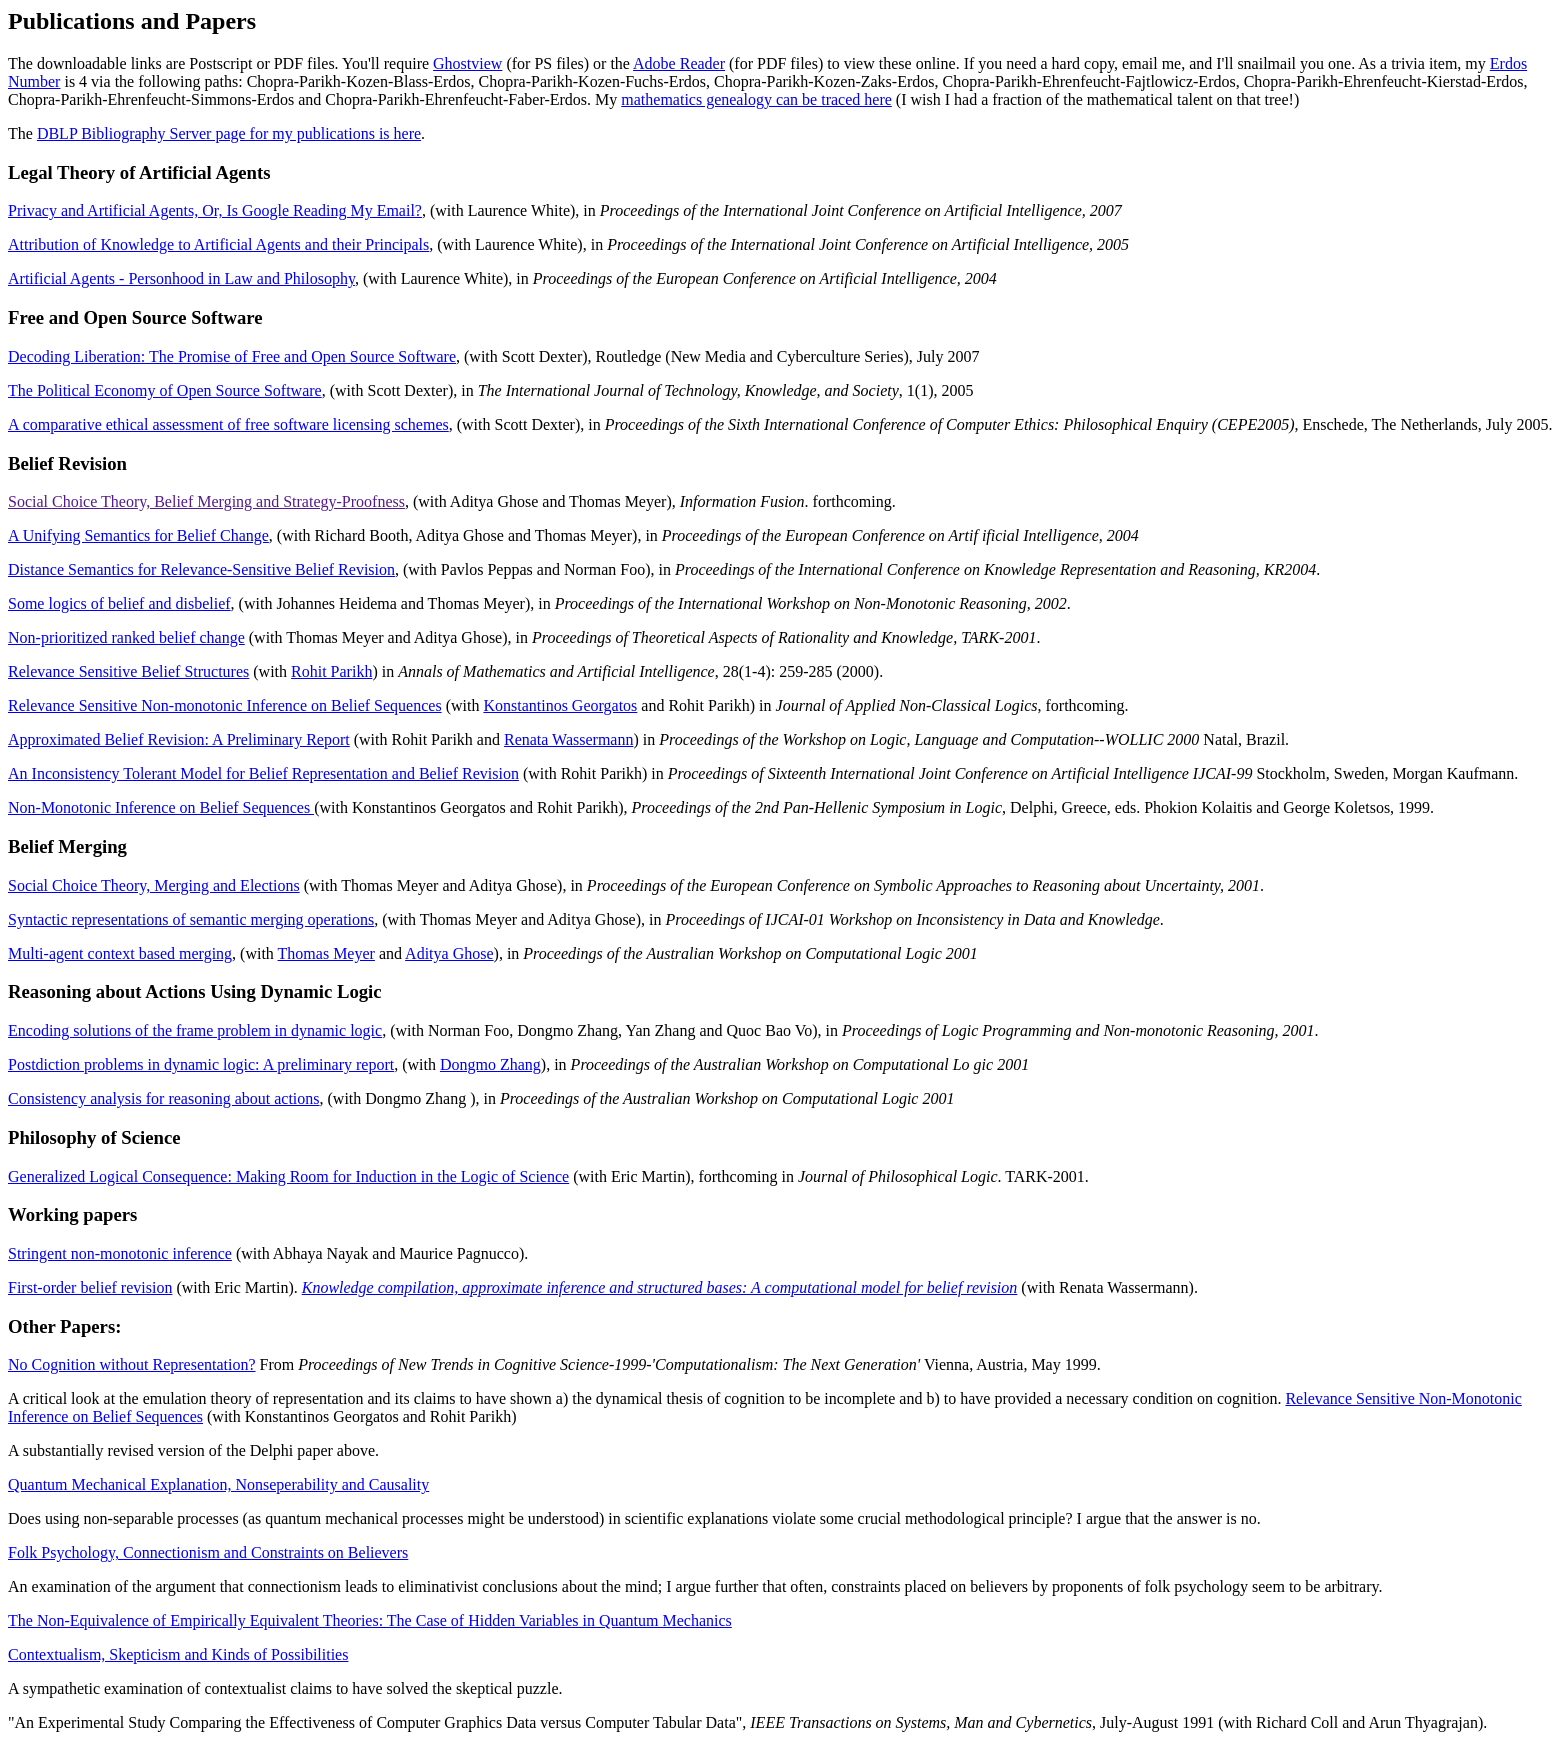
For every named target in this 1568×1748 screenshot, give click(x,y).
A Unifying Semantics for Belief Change (138, 535)
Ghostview (467, 63)
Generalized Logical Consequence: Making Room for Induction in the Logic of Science (288, 1176)
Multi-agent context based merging (120, 953)
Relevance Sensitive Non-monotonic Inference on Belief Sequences (225, 705)
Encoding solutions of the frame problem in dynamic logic (195, 1030)
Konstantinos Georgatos (560, 705)
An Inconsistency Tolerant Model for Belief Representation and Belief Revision (263, 773)
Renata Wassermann (568, 739)
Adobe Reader (679, 63)
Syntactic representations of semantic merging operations (191, 919)
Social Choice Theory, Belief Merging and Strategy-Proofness (206, 501)
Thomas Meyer (326, 953)
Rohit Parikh (331, 671)
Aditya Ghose (449, 953)
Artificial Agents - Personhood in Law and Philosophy (181, 278)
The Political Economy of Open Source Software (165, 390)
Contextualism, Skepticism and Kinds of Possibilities (178, 1654)
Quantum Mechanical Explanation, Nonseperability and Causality (218, 1484)
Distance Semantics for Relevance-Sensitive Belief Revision (201, 569)
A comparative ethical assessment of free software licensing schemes (228, 424)
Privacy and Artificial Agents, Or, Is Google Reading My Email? (215, 210)
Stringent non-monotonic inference (120, 1253)
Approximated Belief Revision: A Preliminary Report (179, 739)
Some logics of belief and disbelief (119, 603)
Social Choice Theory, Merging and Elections (154, 885)
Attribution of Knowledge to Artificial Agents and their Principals (218, 244)
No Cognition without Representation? (132, 1364)
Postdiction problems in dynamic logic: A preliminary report (201, 1064)
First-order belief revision (90, 1287)
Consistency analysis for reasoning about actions (164, 1098)
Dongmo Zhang (490, 1064)
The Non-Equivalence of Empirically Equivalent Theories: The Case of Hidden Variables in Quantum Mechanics (370, 1620)
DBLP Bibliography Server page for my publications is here (229, 133)
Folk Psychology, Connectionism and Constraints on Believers (208, 1552)
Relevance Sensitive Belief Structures (128, 671)
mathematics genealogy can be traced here (756, 99)
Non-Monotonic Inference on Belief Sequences (161, 807)
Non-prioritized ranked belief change (126, 637)
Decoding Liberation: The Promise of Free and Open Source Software (232, 356)
